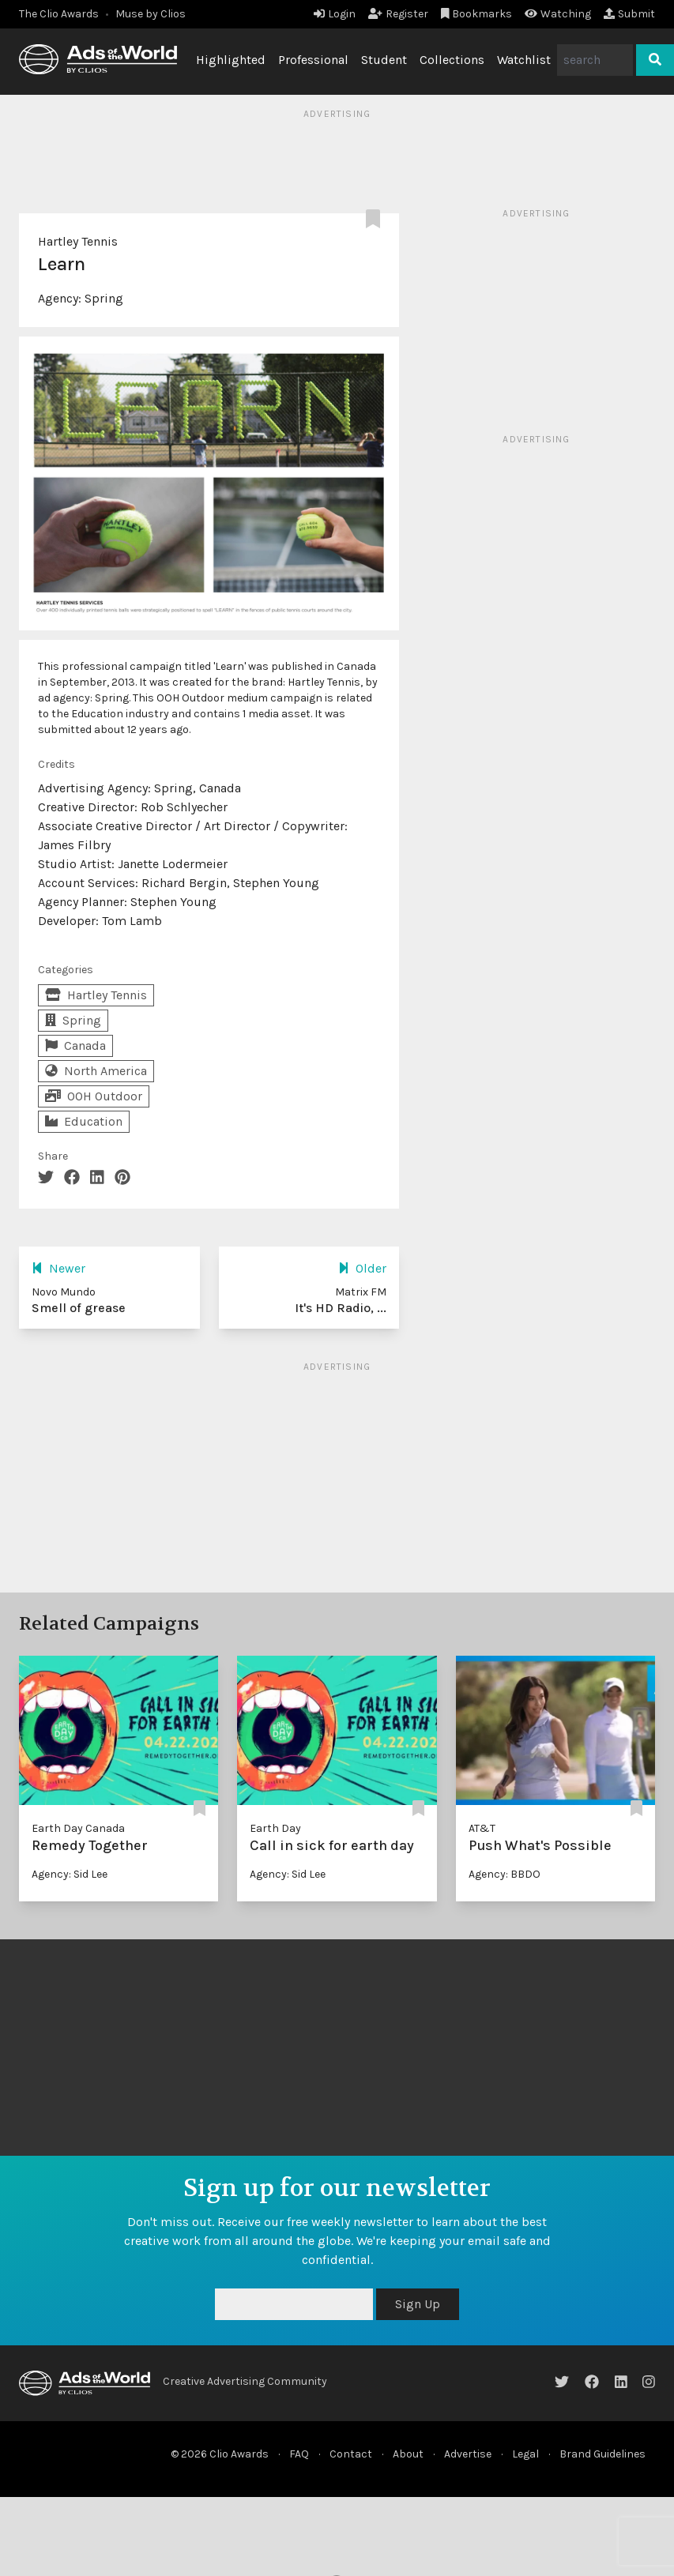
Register (398, 14)
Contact (350, 2454)
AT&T (482, 1828)
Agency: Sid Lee (69, 1874)
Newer (58, 1268)
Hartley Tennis (78, 241)
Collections (452, 59)
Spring (104, 298)
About (408, 2454)
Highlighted (230, 59)
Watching (558, 14)
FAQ (299, 2454)
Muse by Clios (150, 14)
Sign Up (417, 2303)
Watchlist (524, 59)
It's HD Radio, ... (340, 1307)
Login (335, 14)
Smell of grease (79, 1307)
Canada (75, 1045)
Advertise (467, 2454)
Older (362, 1268)
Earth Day (275, 1828)
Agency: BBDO (504, 1874)
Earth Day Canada (78, 1828)
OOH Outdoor (93, 1096)
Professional (313, 59)
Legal (525, 2454)
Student (384, 59)
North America (96, 1070)
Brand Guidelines (602, 2454)
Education (83, 1121)
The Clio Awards (59, 14)
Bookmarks (477, 14)
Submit (629, 14)
